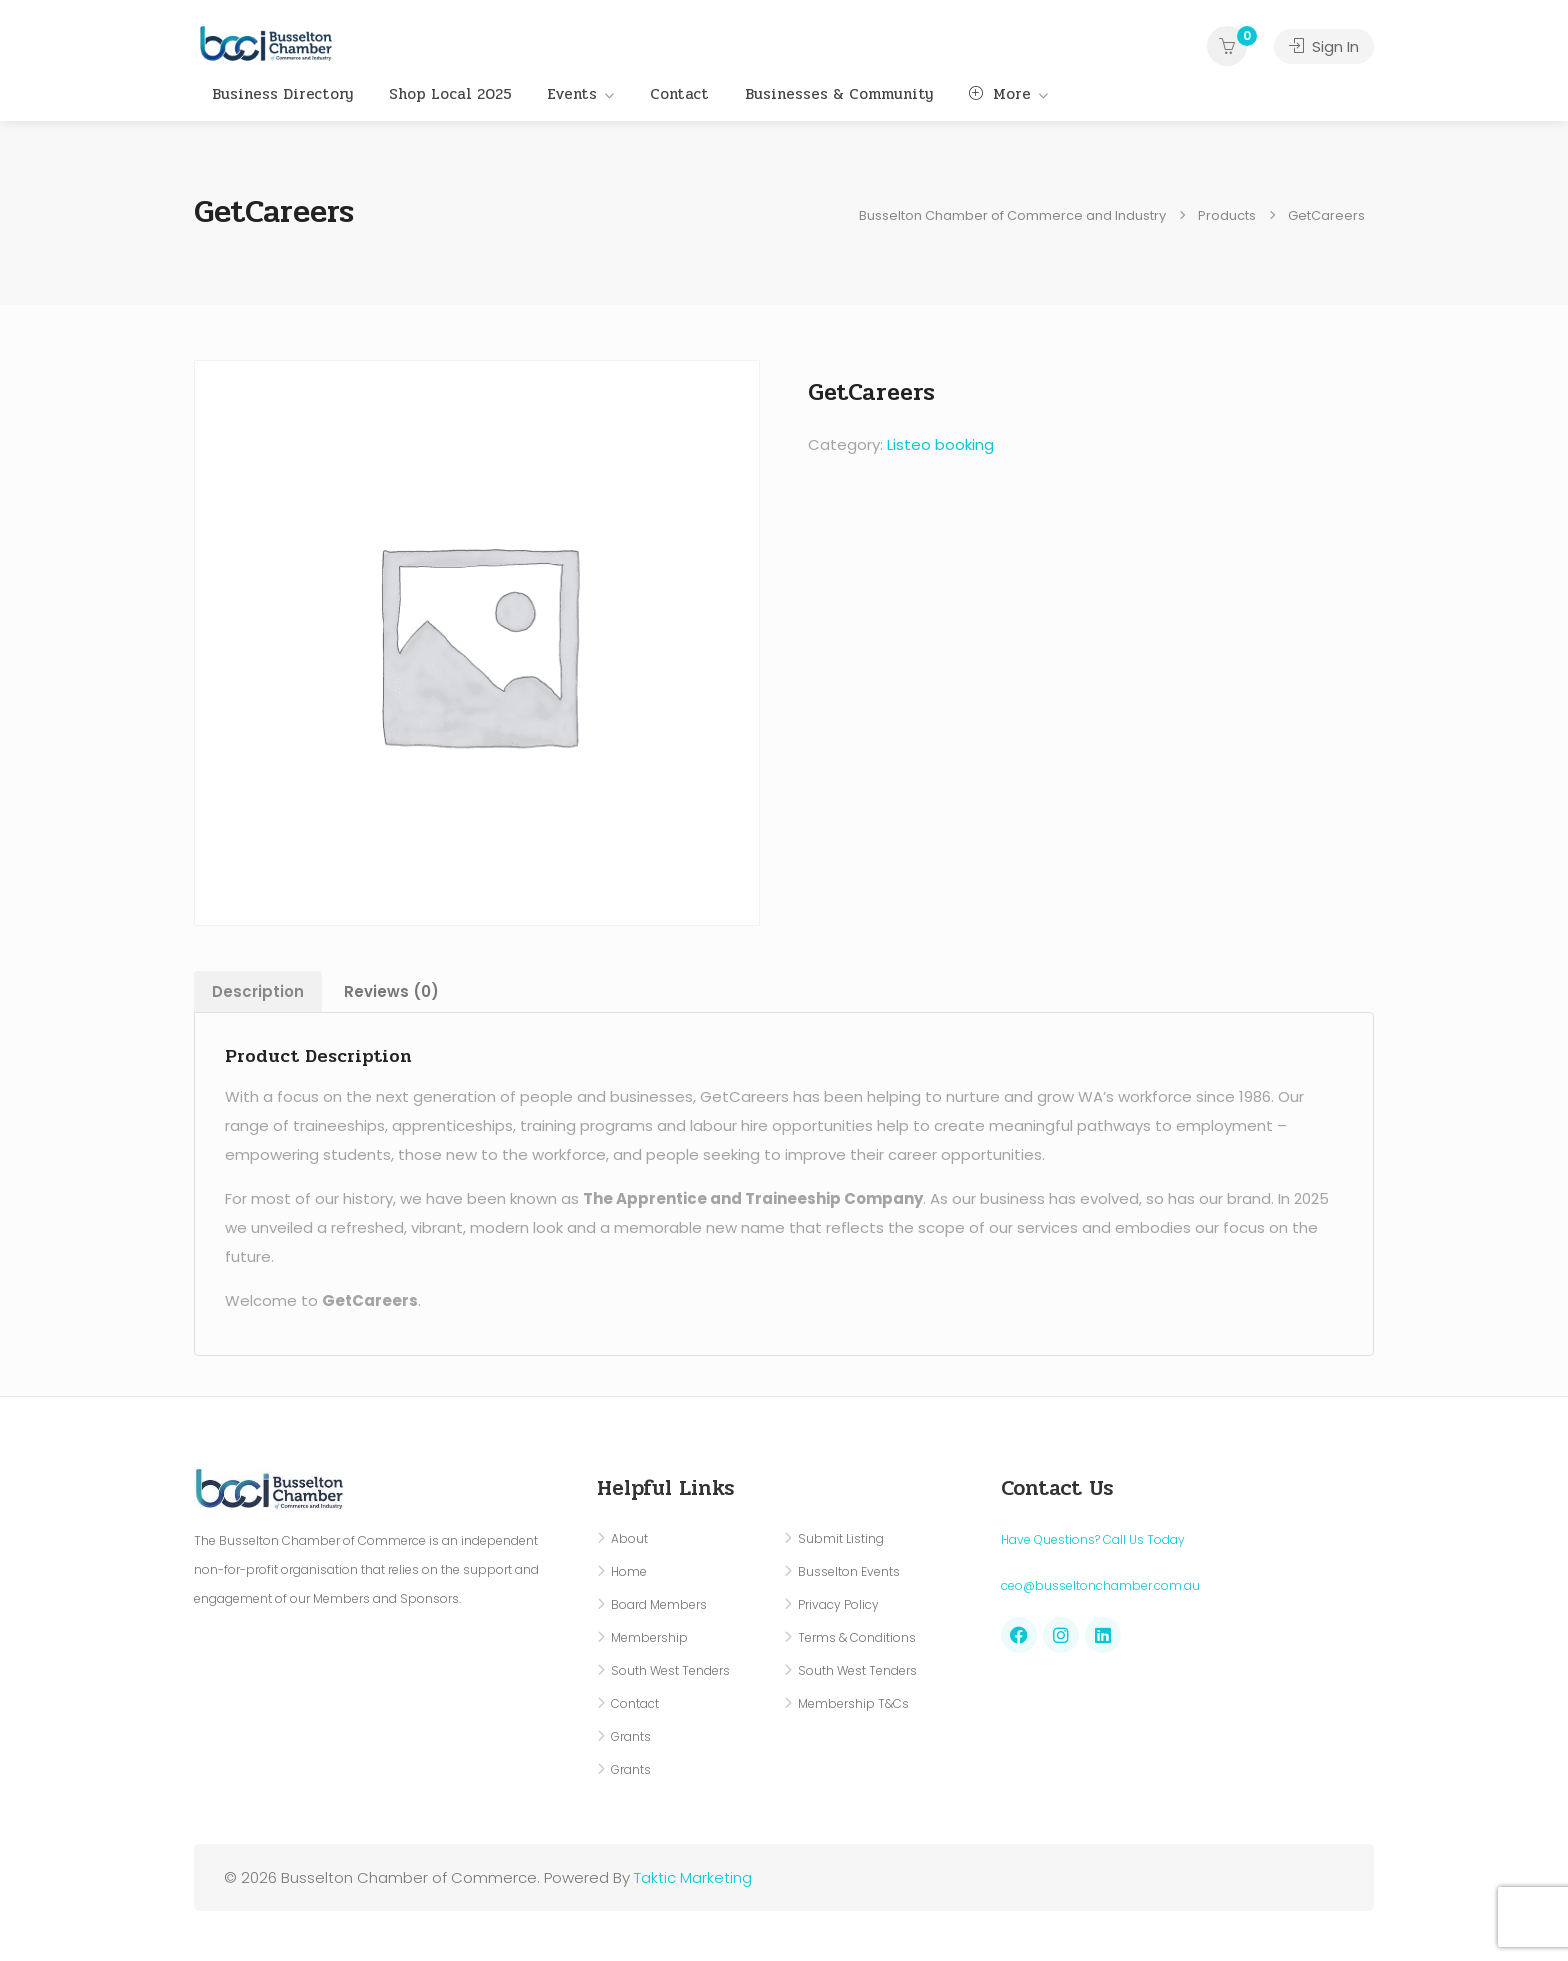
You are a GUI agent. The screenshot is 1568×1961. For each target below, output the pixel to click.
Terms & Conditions (857, 1637)
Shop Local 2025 (450, 94)
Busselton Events (849, 1571)
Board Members (659, 1604)
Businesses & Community (839, 94)
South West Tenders (670, 1670)
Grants (631, 1736)
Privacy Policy (838, 1604)
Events (572, 94)
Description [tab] (258, 991)
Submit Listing (841, 1538)
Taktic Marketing (693, 1877)
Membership (649, 1637)
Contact (679, 94)
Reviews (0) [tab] (391, 991)
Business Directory (282, 94)
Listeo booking (940, 444)
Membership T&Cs (853, 1703)
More (1000, 94)
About (629, 1538)
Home (629, 1571)
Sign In (1324, 46)
